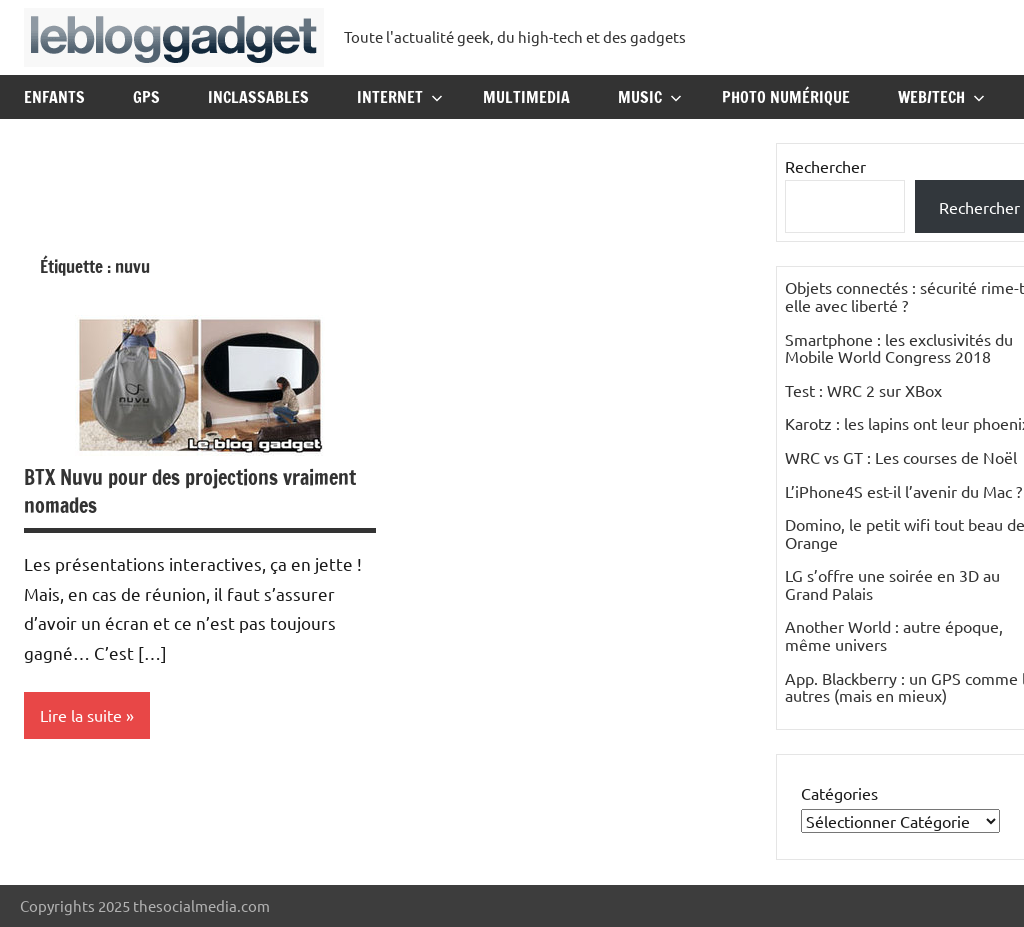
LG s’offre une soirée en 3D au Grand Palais (892, 584)
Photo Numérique (786, 97)
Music (650, 97)
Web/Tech (941, 97)
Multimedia (526, 97)
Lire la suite (81, 715)
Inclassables (258, 97)
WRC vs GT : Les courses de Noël (901, 457)
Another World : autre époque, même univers (894, 635)
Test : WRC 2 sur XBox (863, 390)
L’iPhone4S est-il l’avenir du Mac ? (903, 491)
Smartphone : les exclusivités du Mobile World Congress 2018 (899, 348)
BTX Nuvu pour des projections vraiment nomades (190, 491)
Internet (400, 97)
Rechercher (825, 166)
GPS (146, 97)
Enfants (54, 97)
